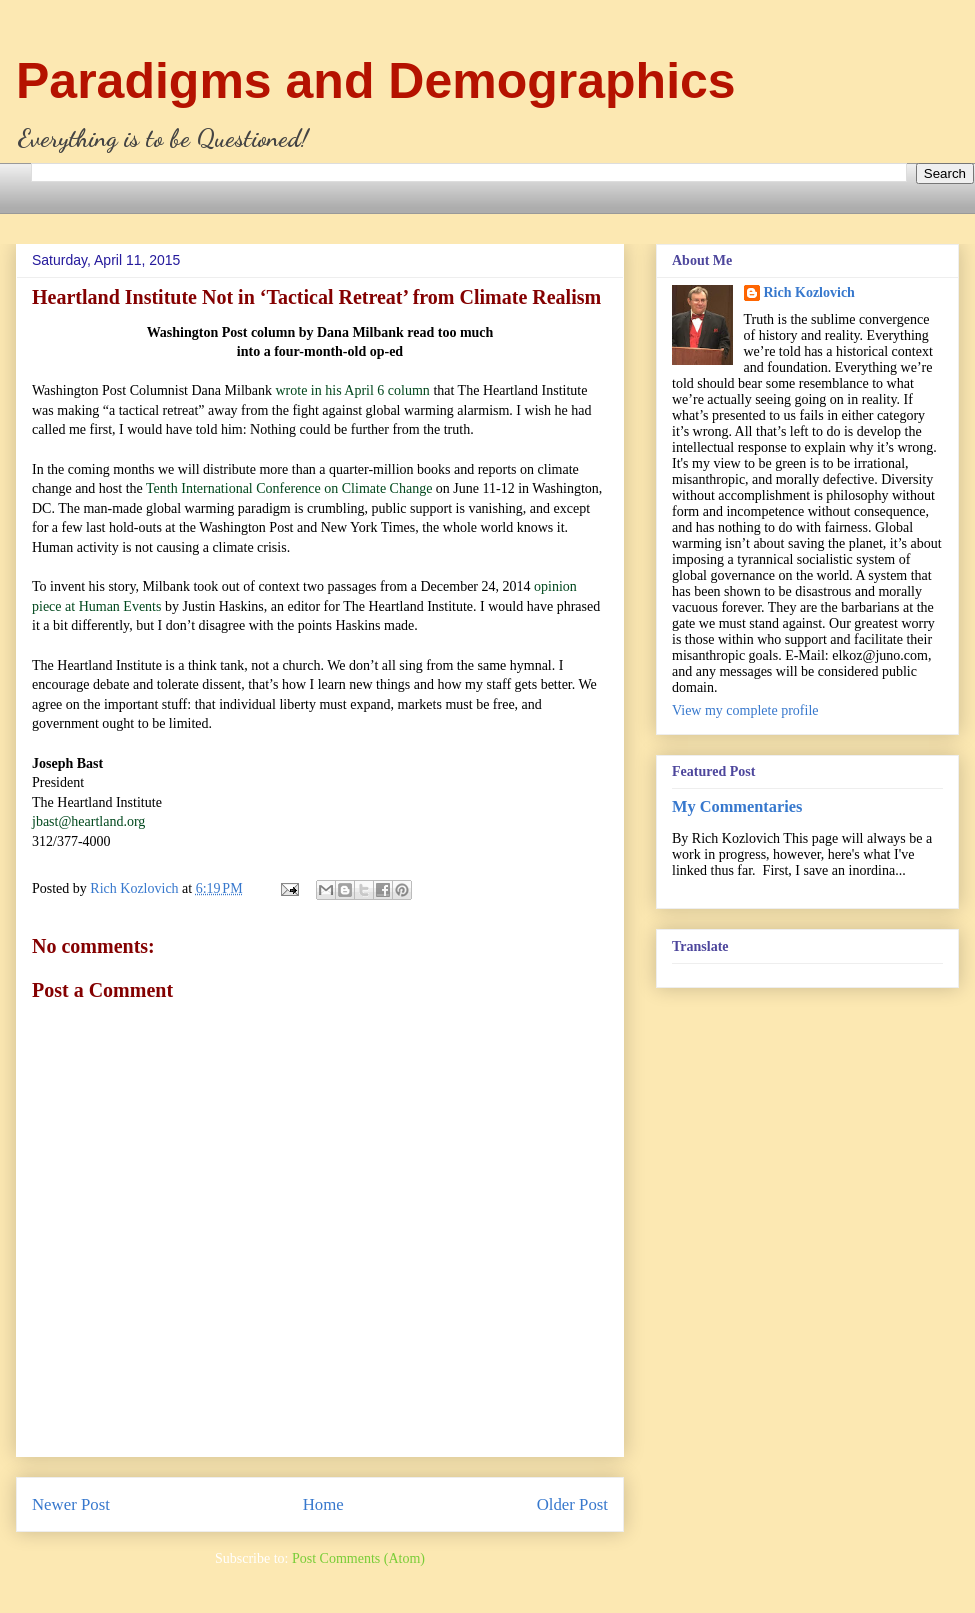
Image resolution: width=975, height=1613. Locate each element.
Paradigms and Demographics (376, 81)
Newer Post (71, 1504)
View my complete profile (745, 710)
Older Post (572, 1504)
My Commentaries (737, 806)
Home (323, 1504)
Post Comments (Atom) (358, 1558)
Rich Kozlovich (809, 292)
